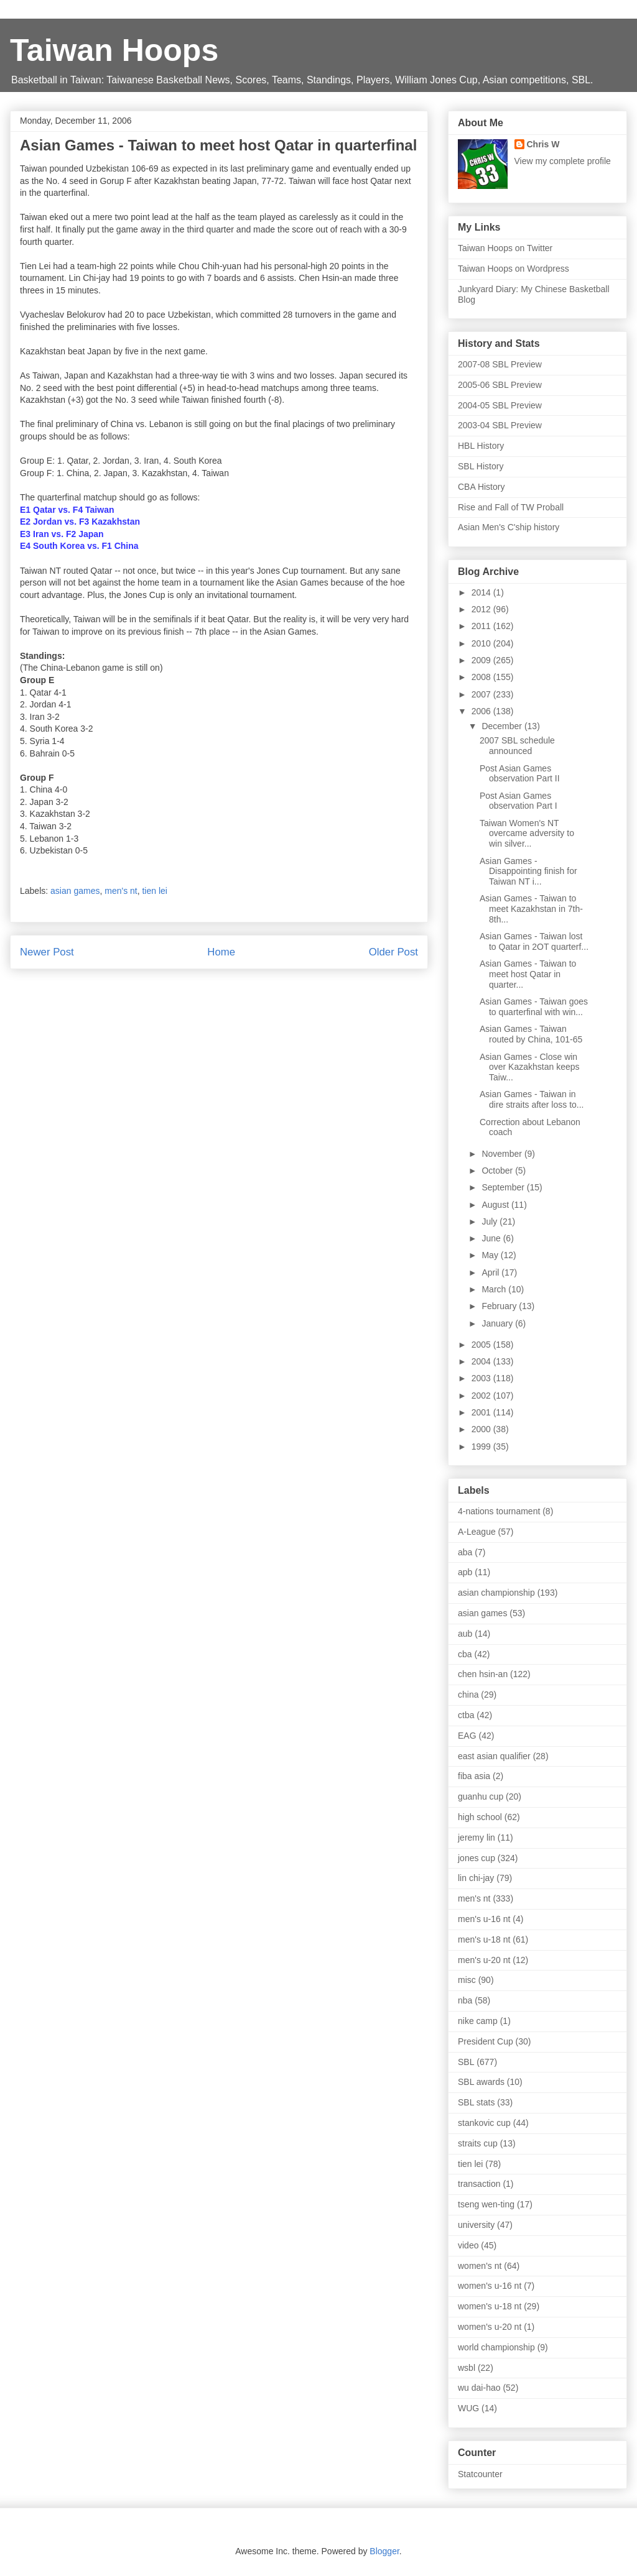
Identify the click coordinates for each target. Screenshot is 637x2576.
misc (467, 1980)
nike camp (478, 2021)
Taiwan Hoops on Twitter (505, 248)
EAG (467, 1736)
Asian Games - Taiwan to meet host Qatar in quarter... (528, 974)
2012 (482, 609)
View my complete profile (562, 161)
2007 (482, 694)
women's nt (479, 2266)
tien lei (154, 891)
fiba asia (474, 1776)
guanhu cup (480, 1796)
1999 (482, 1446)
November (502, 1154)
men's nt (121, 891)
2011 (482, 626)
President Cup (485, 2041)
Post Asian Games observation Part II (520, 773)
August (496, 1205)
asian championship (496, 1593)
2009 (482, 660)
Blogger (384, 2551)
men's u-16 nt (484, 1919)
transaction (479, 2184)
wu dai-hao (479, 2388)
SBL (466, 2062)
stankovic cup (484, 2123)
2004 (482, 1361)
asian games (75, 891)
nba (465, 2000)
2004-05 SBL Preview (500, 405)
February (500, 1306)
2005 (482, 1345)
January (498, 1323)
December (502, 726)
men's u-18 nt (484, 1939)
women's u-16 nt (489, 2286)
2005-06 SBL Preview (500, 385)
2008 (482, 677)
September (503, 1187)
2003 (482, 1378)
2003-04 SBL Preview (500, 425)
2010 (482, 643)
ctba (466, 1715)
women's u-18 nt (489, 2306)
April (491, 1272)
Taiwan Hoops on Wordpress (513, 269)
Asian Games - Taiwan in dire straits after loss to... (532, 1099)
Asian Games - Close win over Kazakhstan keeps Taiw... (530, 1067)
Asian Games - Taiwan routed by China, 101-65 (531, 1034)
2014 (482, 592)
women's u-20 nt (489, 2327)
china (468, 1695)
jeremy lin (476, 1837)
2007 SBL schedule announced (517, 745)
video (468, 2245)
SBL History (480, 466)
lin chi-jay (476, 1878)
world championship (496, 2347)
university (476, 2225)
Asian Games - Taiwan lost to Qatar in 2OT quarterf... (534, 941)
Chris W (543, 144)
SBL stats (476, 2102)
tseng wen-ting (486, 2204)
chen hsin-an (483, 1674)
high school (480, 1817)
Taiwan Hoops (114, 50)
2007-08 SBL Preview (500, 364)
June (492, 1238)
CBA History (481, 487)
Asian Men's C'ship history (508, 527)
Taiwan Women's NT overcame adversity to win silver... (527, 833)
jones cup (476, 1858)
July (490, 1221)
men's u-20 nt (484, 1960)
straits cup (478, 2143)
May (490, 1255)
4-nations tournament (499, 1511)
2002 (482, 1396)
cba (465, 1654)
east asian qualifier (494, 1756)
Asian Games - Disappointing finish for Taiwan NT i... (528, 871)
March (494, 1289)
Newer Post (47, 952)
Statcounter (480, 2474)
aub (465, 1634)
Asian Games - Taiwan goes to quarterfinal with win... (534, 1006)
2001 (482, 1412)
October (498, 1170)
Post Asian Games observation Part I (518, 801)
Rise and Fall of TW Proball (511, 507)
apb (465, 1572)
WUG (468, 2408)
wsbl (466, 2368)
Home (221, 952)
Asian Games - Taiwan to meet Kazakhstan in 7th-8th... (531, 908)
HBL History (481, 446)
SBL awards (481, 2082)
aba (465, 1552)
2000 (482, 1429)
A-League (477, 1532)
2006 (482, 711)
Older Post (393, 952)
